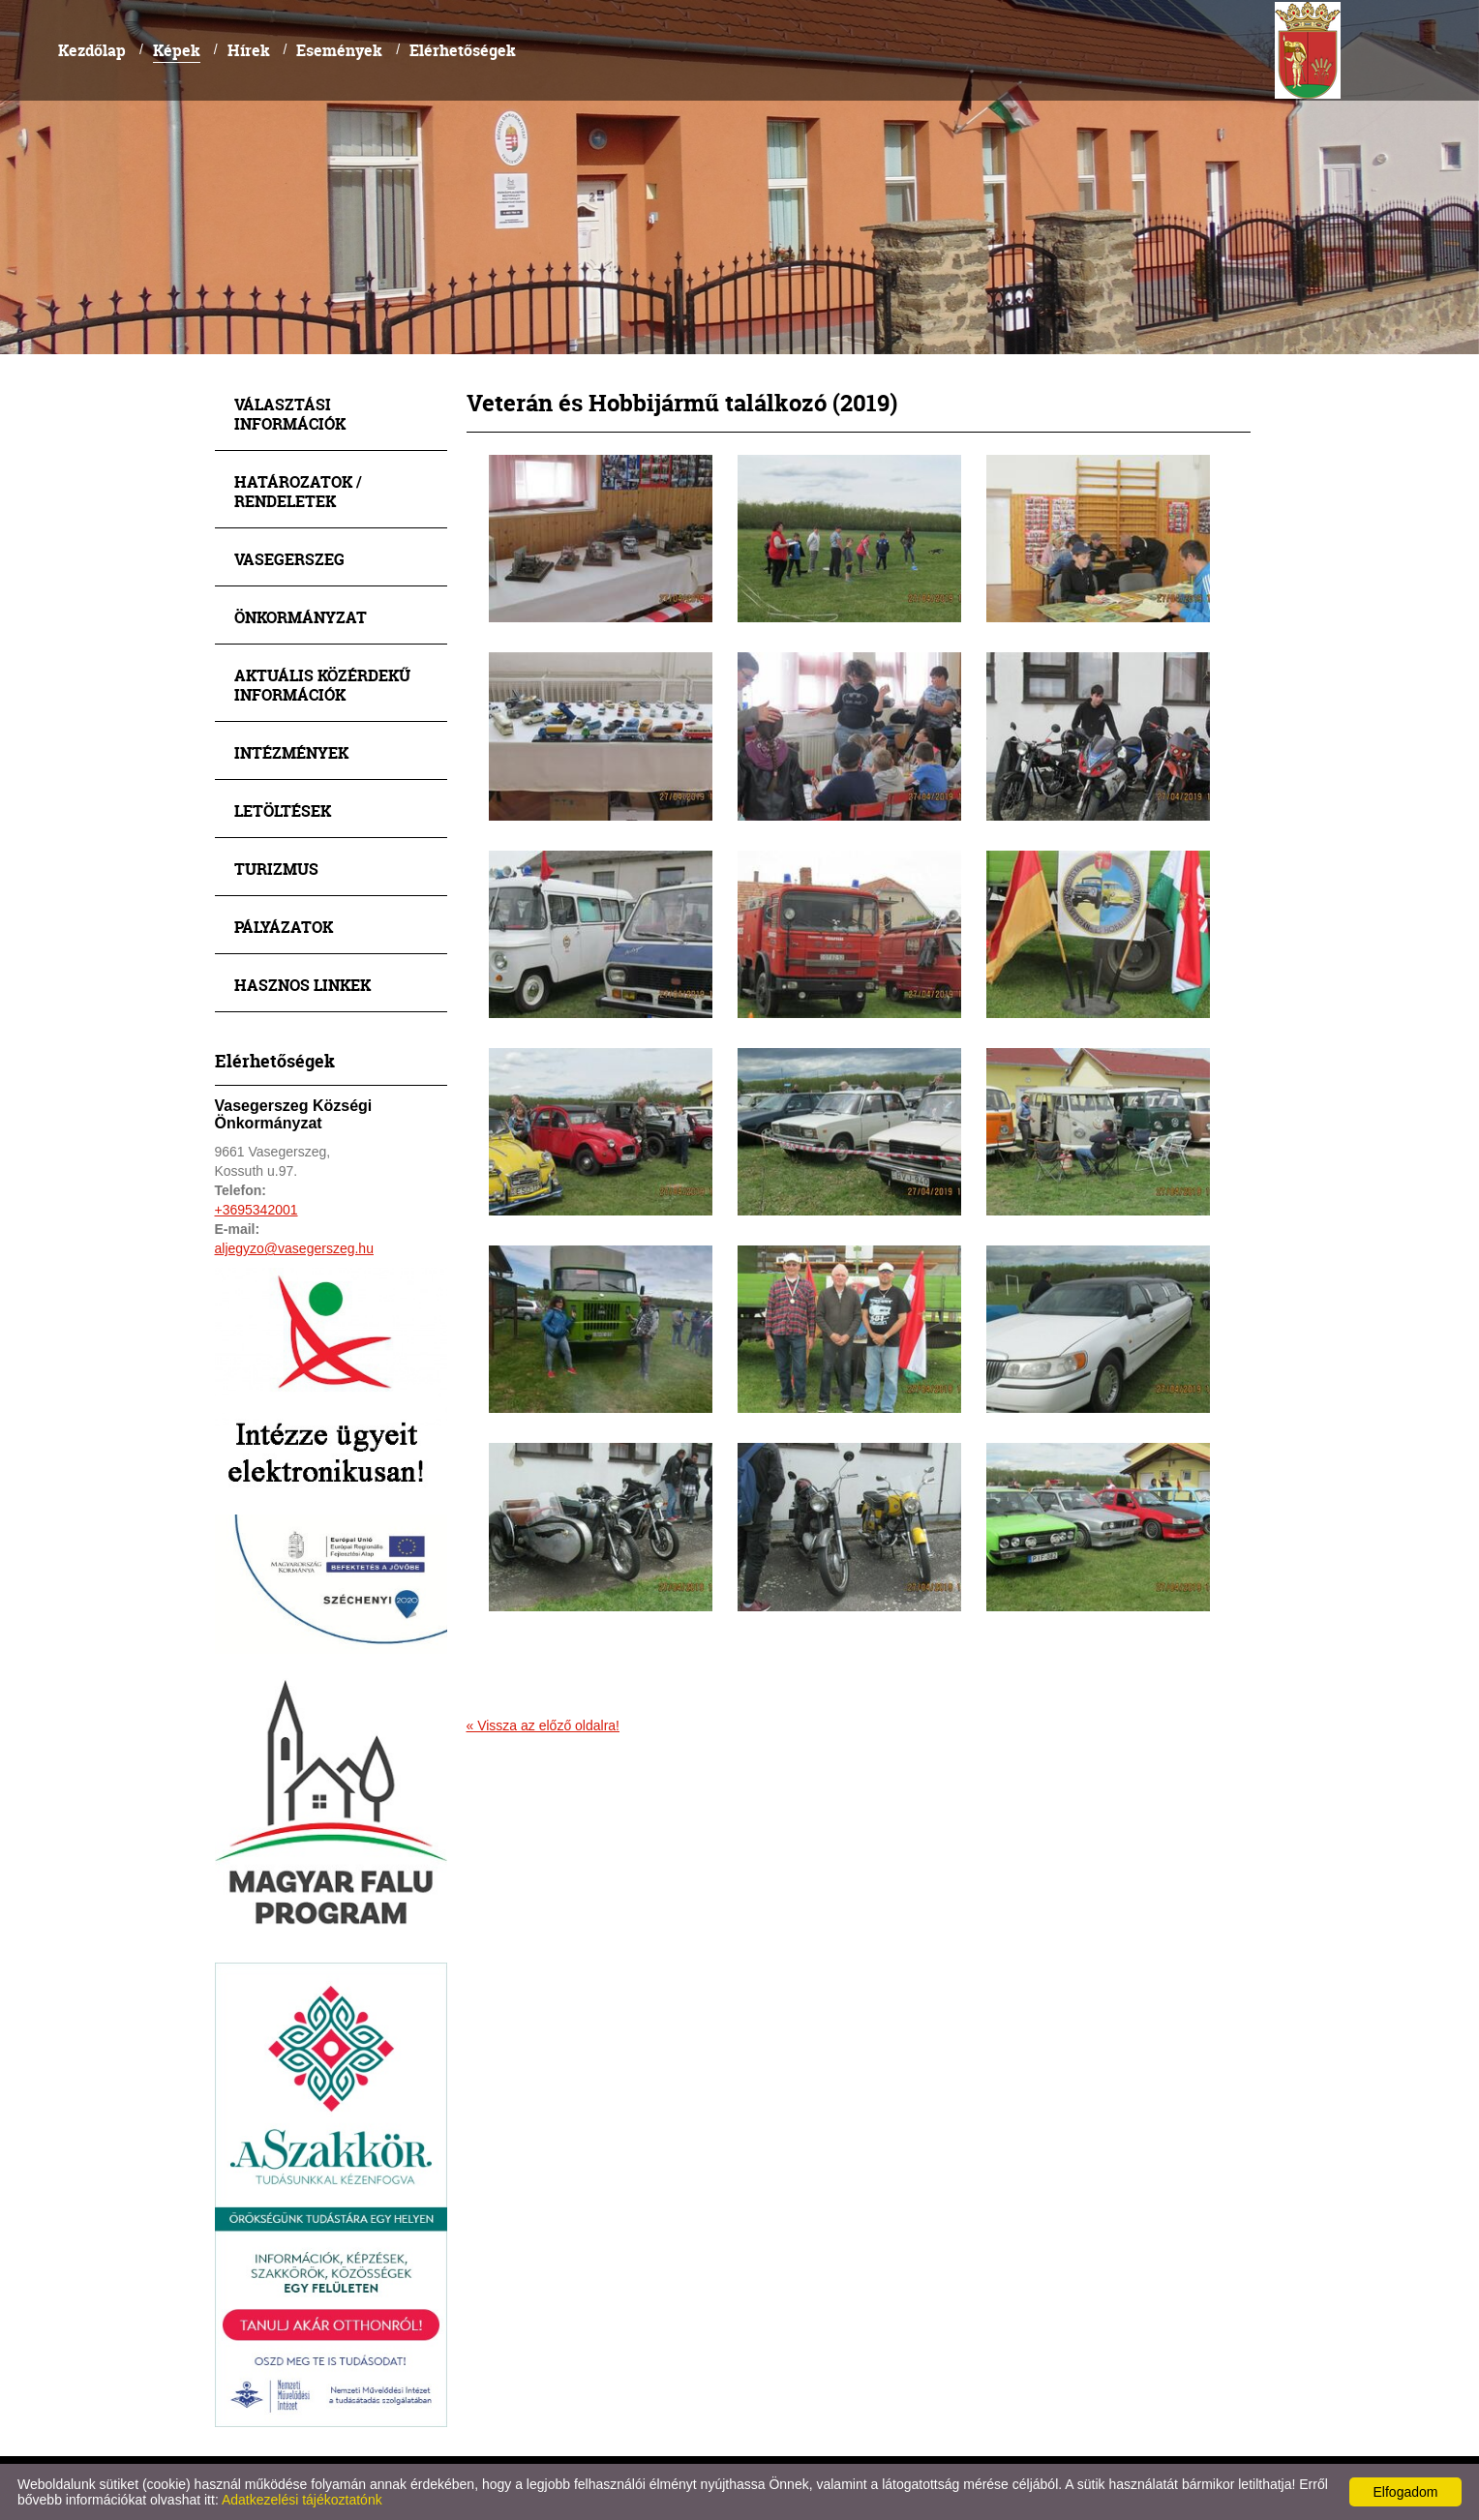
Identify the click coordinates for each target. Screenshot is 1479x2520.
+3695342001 (256, 1209)
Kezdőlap (92, 50)
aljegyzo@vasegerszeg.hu (294, 1248)
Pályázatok (283, 926)
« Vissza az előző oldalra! (543, 1725)
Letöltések (282, 810)
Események (339, 50)
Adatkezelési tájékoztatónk (302, 2499)
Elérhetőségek (462, 50)
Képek (176, 50)
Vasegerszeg (289, 559)
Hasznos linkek (302, 985)
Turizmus (276, 868)
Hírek (248, 50)
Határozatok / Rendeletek (298, 491)
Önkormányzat (300, 617)
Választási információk (290, 414)
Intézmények (291, 752)
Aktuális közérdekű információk (322, 685)
